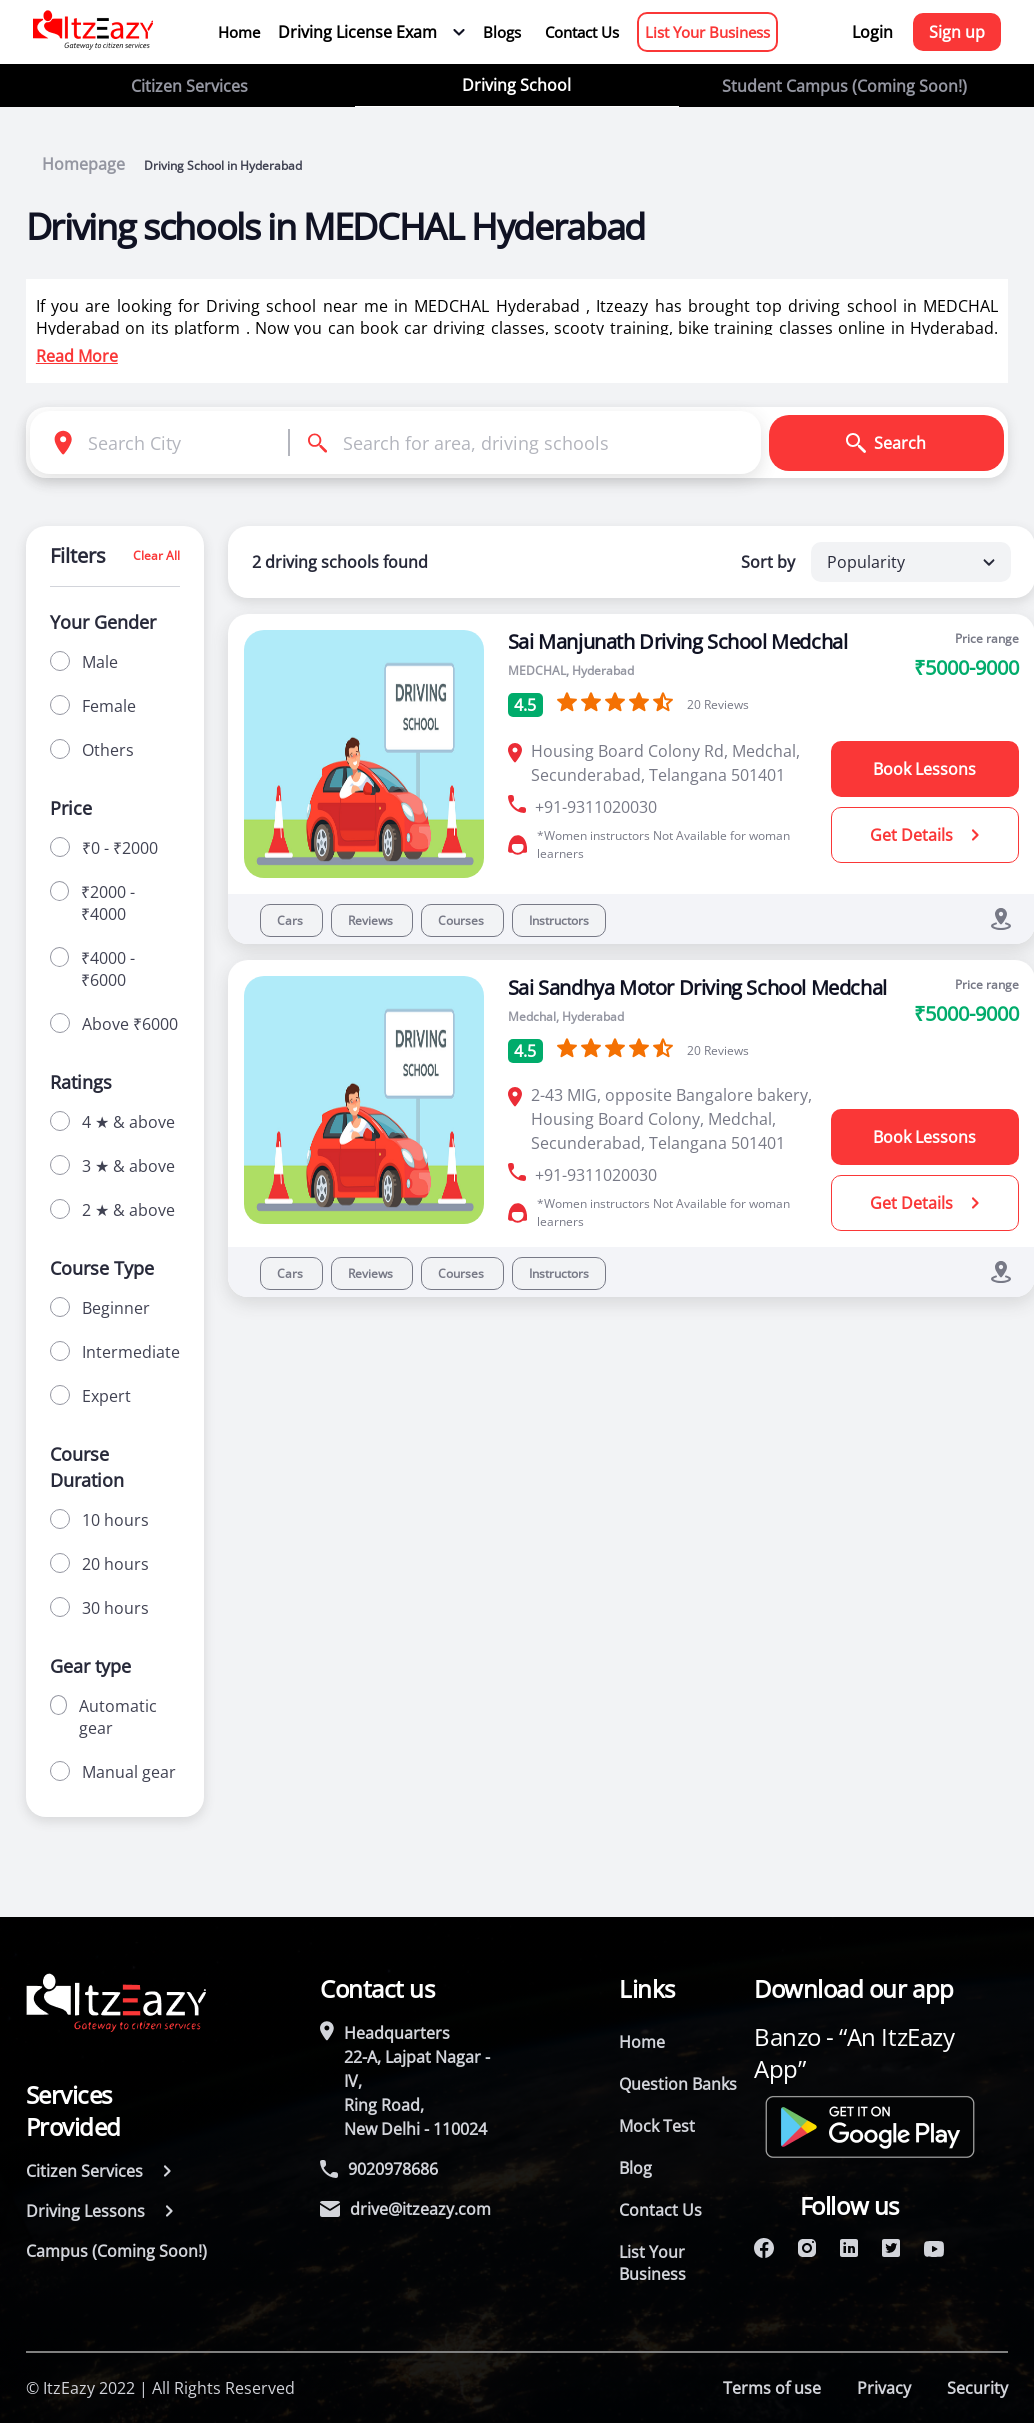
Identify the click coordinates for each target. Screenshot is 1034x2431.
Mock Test (657, 2126)
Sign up (957, 32)
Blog (635, 2168)
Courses (462, 920)
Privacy (884, 2388)
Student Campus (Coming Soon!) (844, 86)
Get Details (924, 835)
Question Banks (678, 2084)
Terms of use (772, 2388)
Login (872, 32)
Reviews (372, 920)
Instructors (559, 920)
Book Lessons (924, 769)
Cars (291, 920)
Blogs (502, 32)
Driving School (516, 85)
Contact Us (582, 32)
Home (239, 32)
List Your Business (707, 32)
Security (977, 2388)
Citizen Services (189, 86)
